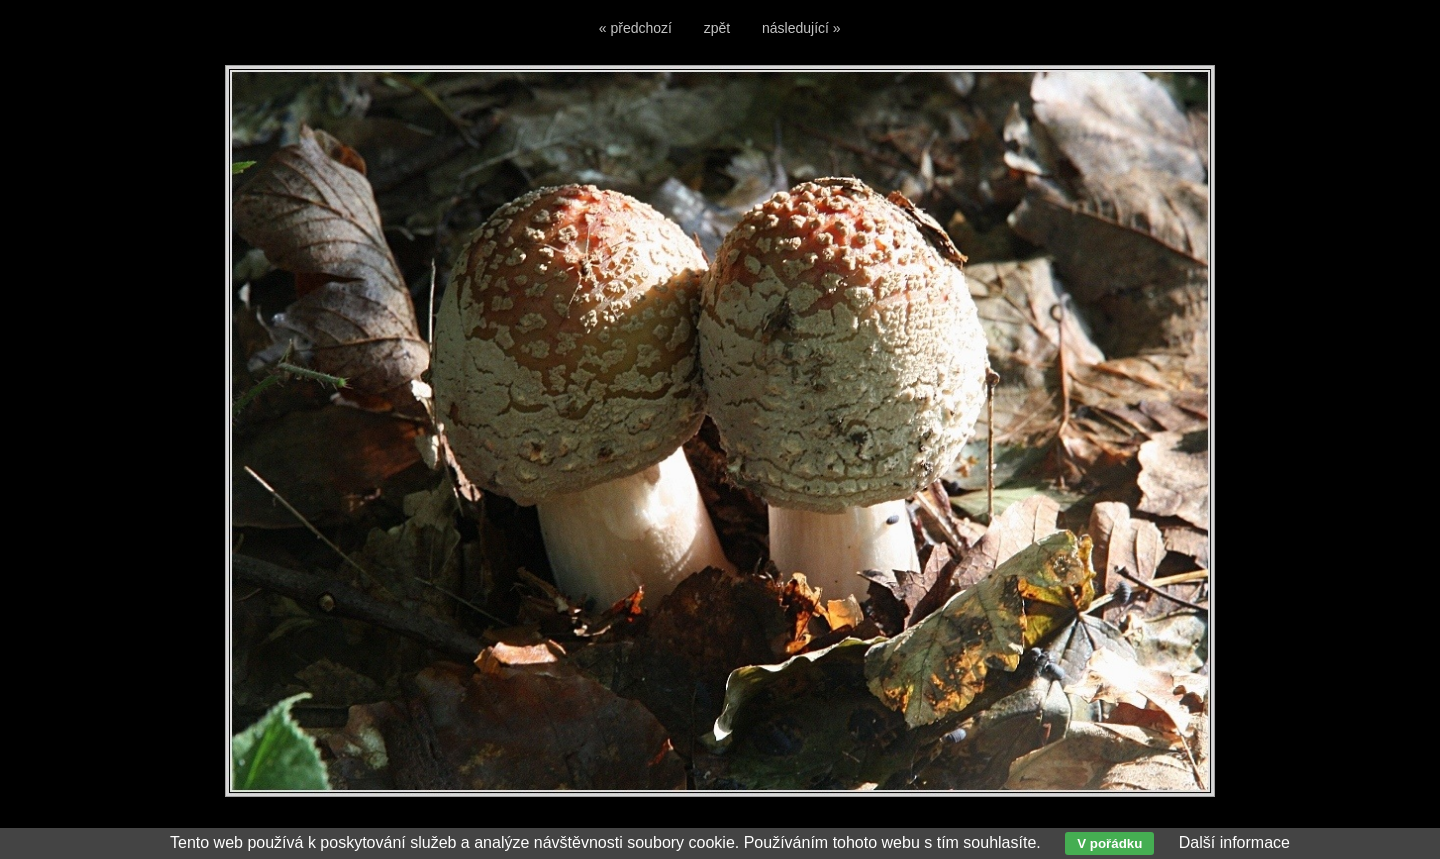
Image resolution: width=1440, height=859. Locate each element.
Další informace (1234, 842)
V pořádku (1109, 843)
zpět (717, 28)
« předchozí (635, 28)
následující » (801, 28)
